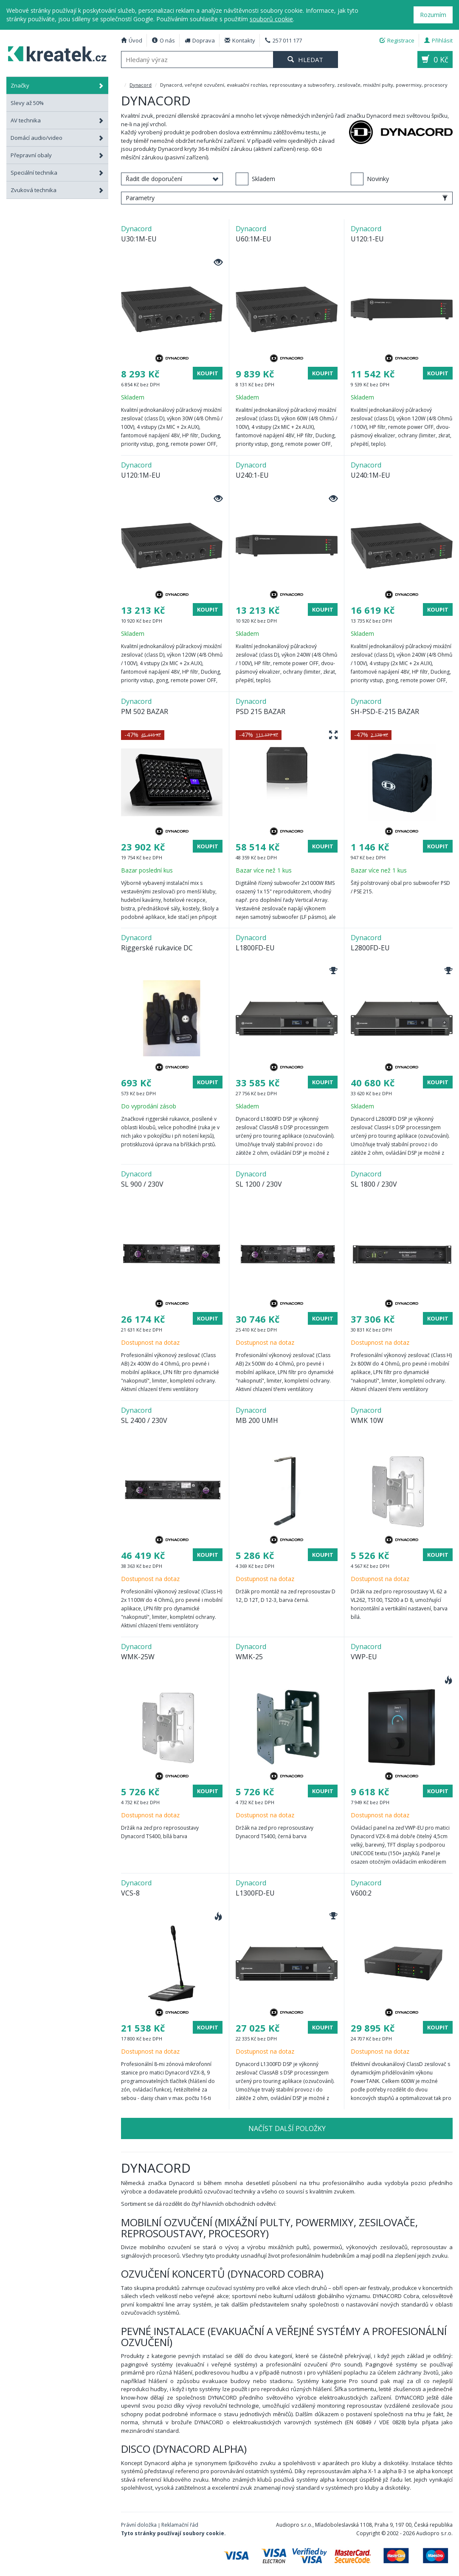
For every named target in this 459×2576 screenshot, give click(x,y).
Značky (57, 85)
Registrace (397, 40)
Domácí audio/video (57, 138)
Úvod (131, 40)
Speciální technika (57, 172)
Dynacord (141, 85)
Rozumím (433, 15)
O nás (163, 40)
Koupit (207, 373)
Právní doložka (139, 2524)
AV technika (57, 120)
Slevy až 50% (27, 103)
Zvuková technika (57, 190)
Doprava (200, 40)
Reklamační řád (179, 2524)
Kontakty (240, 40)
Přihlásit (438, 40)
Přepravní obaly (57, 155)
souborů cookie (271, 19)
